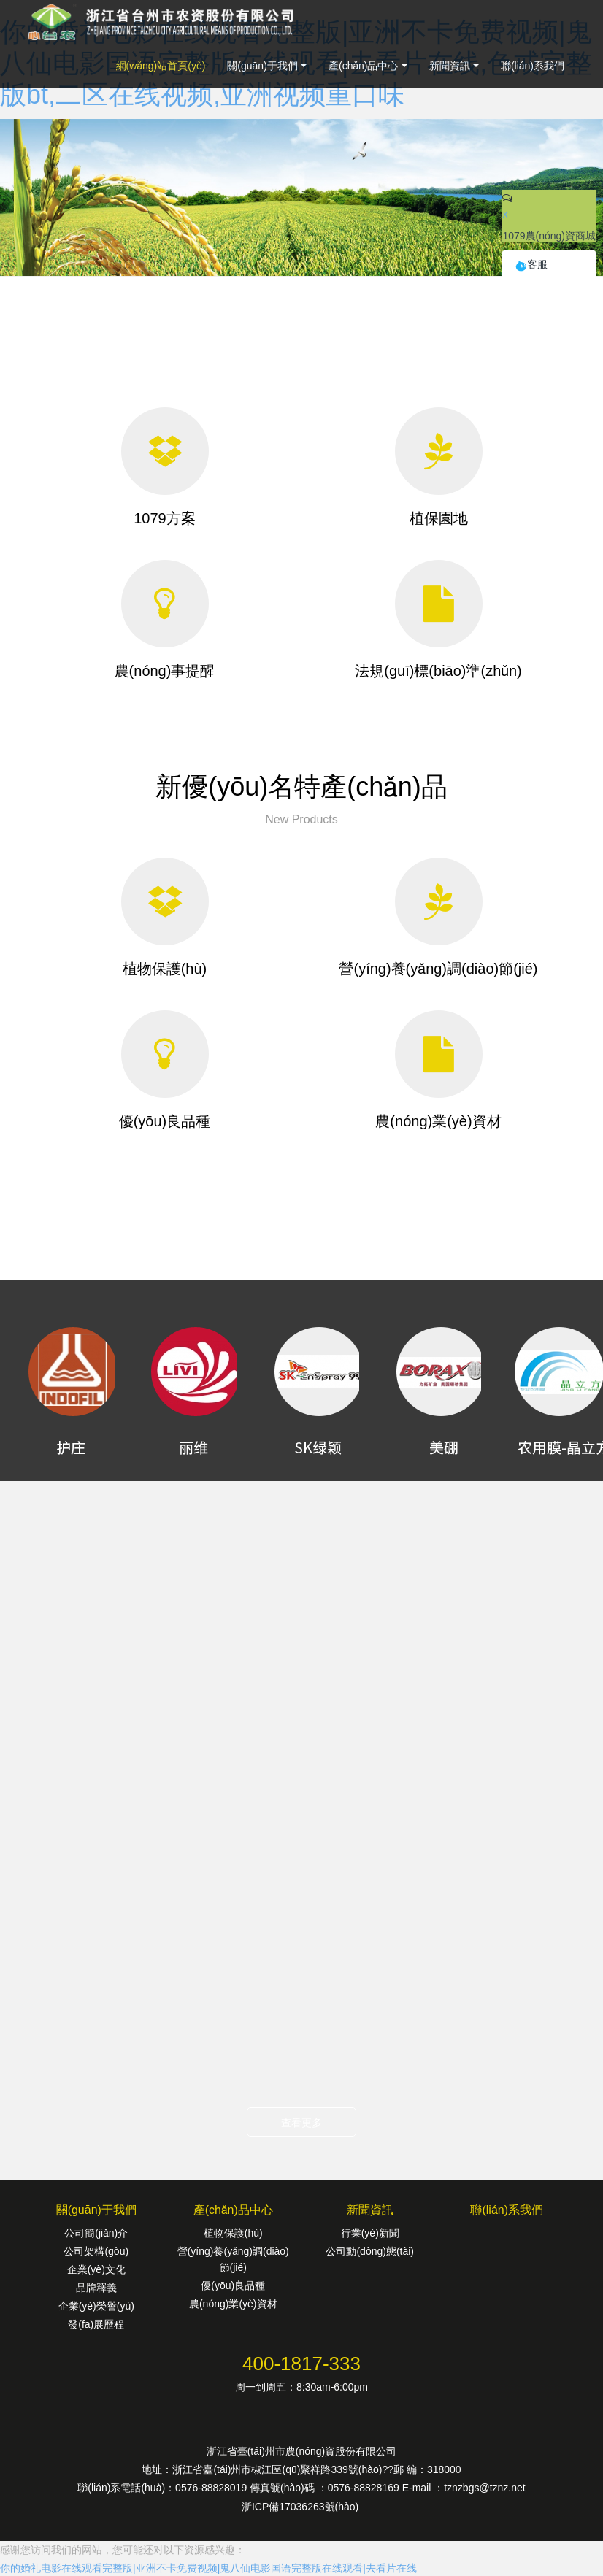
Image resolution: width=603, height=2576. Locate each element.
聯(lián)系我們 (532, 66)
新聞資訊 (449, 66)
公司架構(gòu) (96, 2251)
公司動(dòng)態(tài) (370, 2251)
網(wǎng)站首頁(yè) (161, 66)
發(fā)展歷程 (96, 2324)
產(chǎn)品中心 (364, 66)
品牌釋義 (96, 2288)
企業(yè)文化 (96, 2269)
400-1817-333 (301, 2364)
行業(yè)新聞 (370, 2233)
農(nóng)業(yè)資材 (233, 2304)
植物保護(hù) (233, 2233)
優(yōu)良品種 (233, 2285)
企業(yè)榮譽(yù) (96, 2306)
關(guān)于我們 (262, 66)
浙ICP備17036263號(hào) (301, 2506)
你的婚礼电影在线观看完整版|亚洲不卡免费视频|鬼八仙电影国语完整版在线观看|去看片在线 (208, 2568)
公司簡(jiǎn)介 (96, 2233)
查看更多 (301, 2123)
